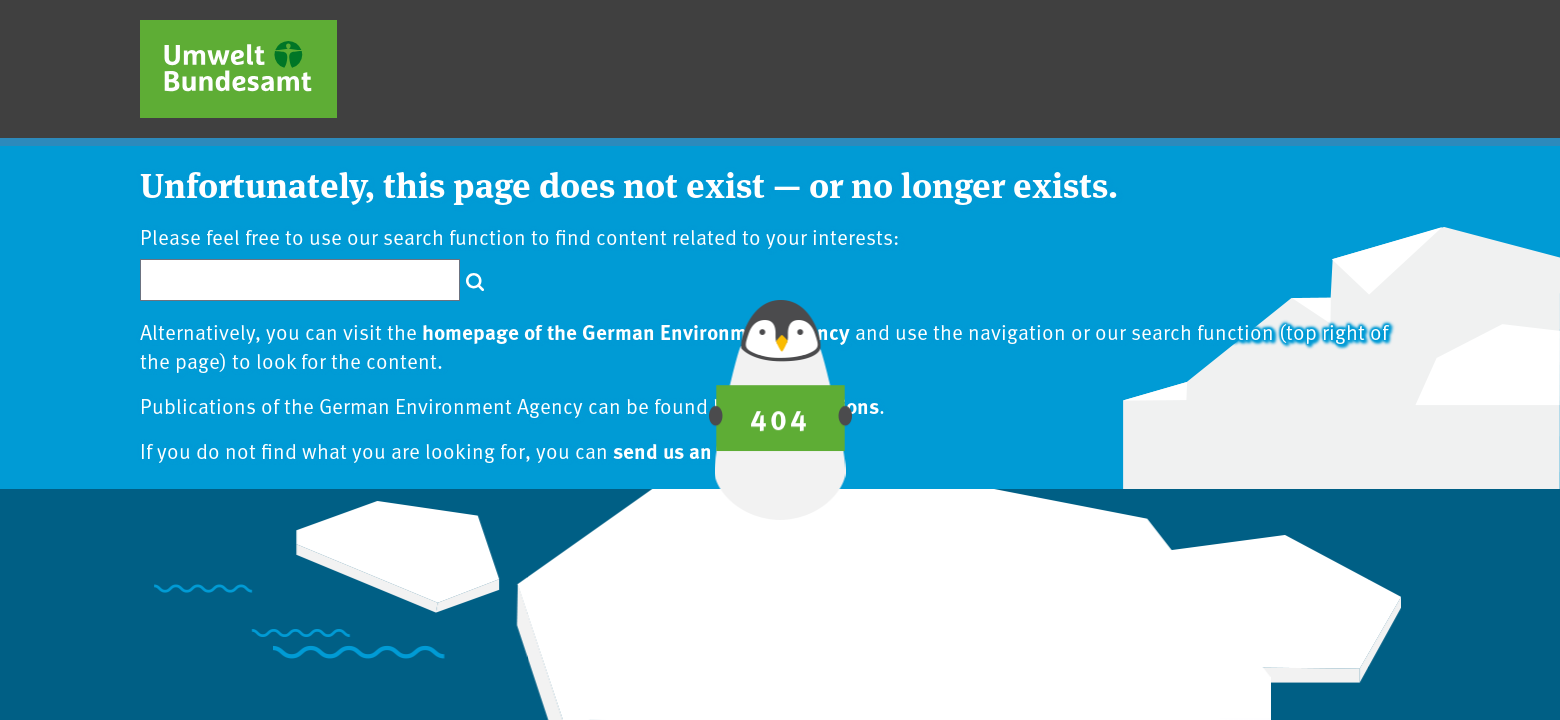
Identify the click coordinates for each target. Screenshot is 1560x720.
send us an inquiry (698, 450)
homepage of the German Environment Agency (636, 331)
